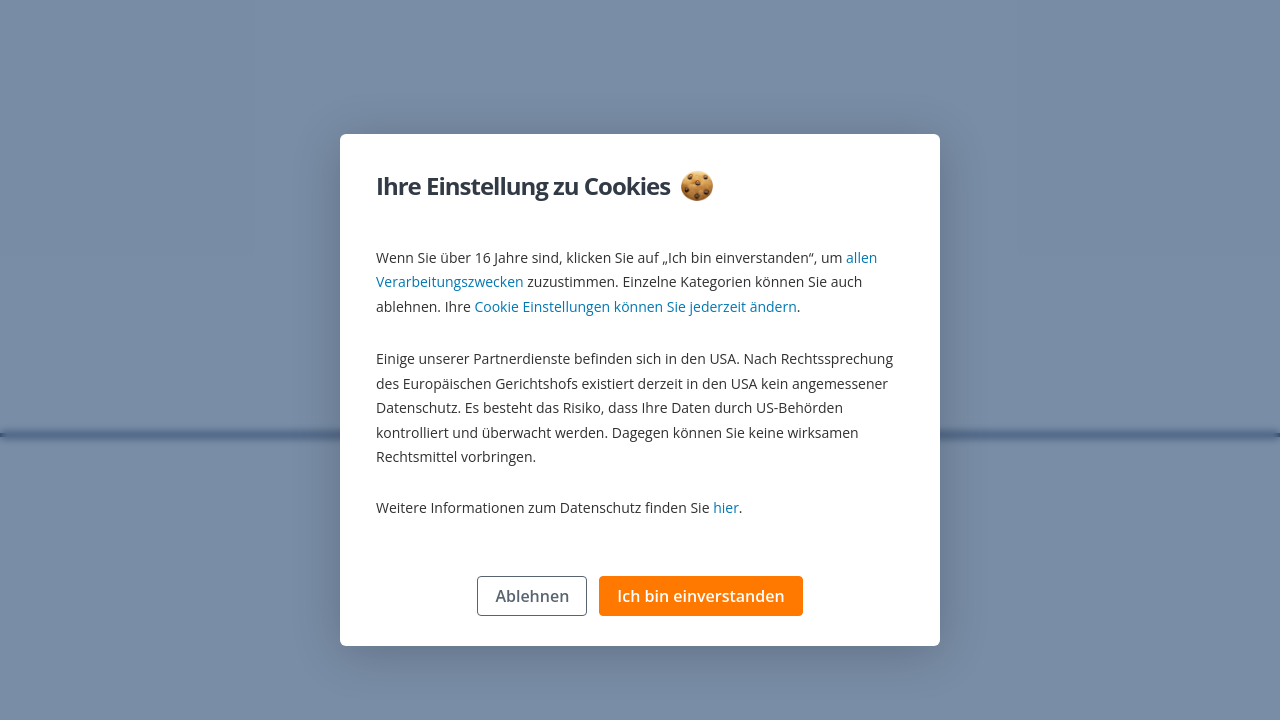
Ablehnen (532, 597)
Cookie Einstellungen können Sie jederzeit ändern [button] (635, 307)
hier (726, 508)
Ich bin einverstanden (700, 597)
